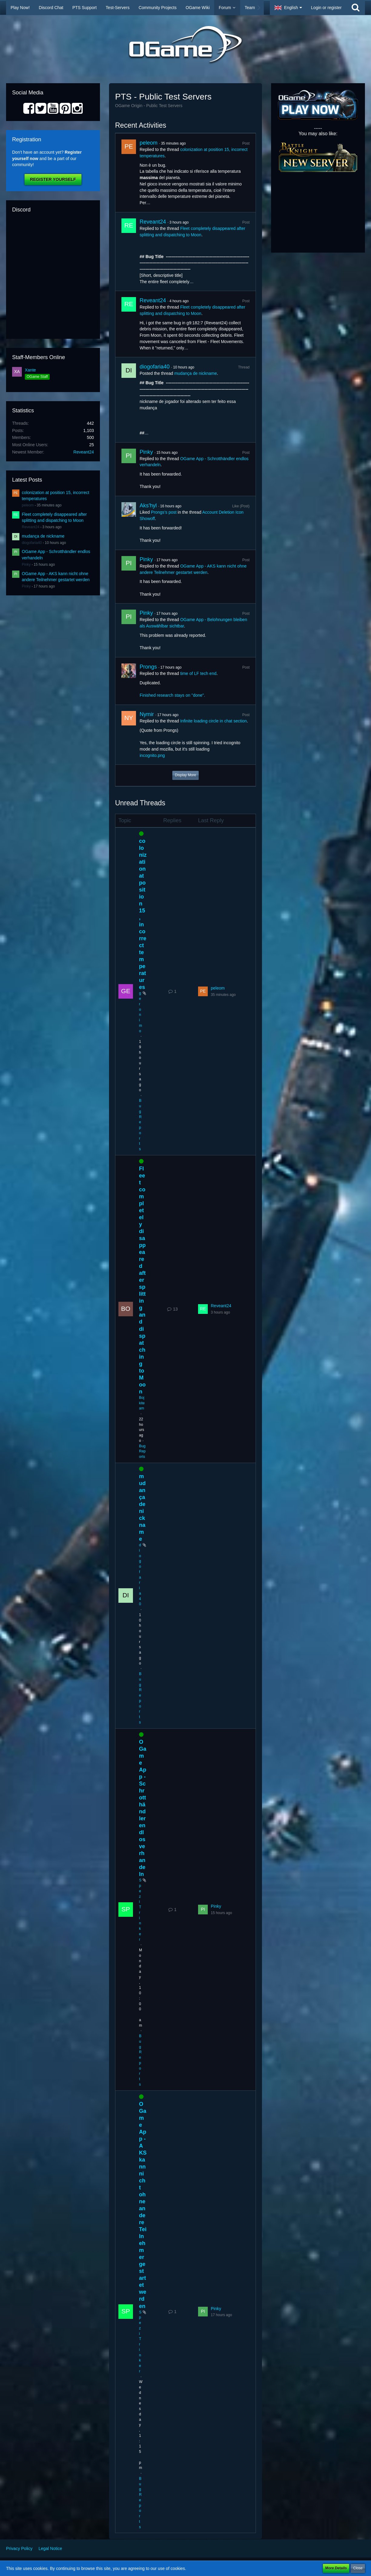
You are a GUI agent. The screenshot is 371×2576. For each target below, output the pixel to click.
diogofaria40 (32, 543)
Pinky (26, 564)
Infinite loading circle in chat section (213, 720)
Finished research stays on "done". (172, 695)
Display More (185, 775)
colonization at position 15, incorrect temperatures (143, 914)
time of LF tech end (198, 673)
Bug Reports (142, 1451)
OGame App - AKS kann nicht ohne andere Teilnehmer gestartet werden (143, 2205)
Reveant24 (83, 452)
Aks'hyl (148, 505)
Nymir (147, 714)
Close (358, 2568)
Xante (30, 370)
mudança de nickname (43, 536)
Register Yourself (53, 179)
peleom (28, 505)
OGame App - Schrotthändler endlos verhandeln (142, 1808)
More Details (336, 2568)
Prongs (148, 667)
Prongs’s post (164, 512)
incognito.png (152, 755)
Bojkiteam (142, 1403)
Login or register (326, 7)
